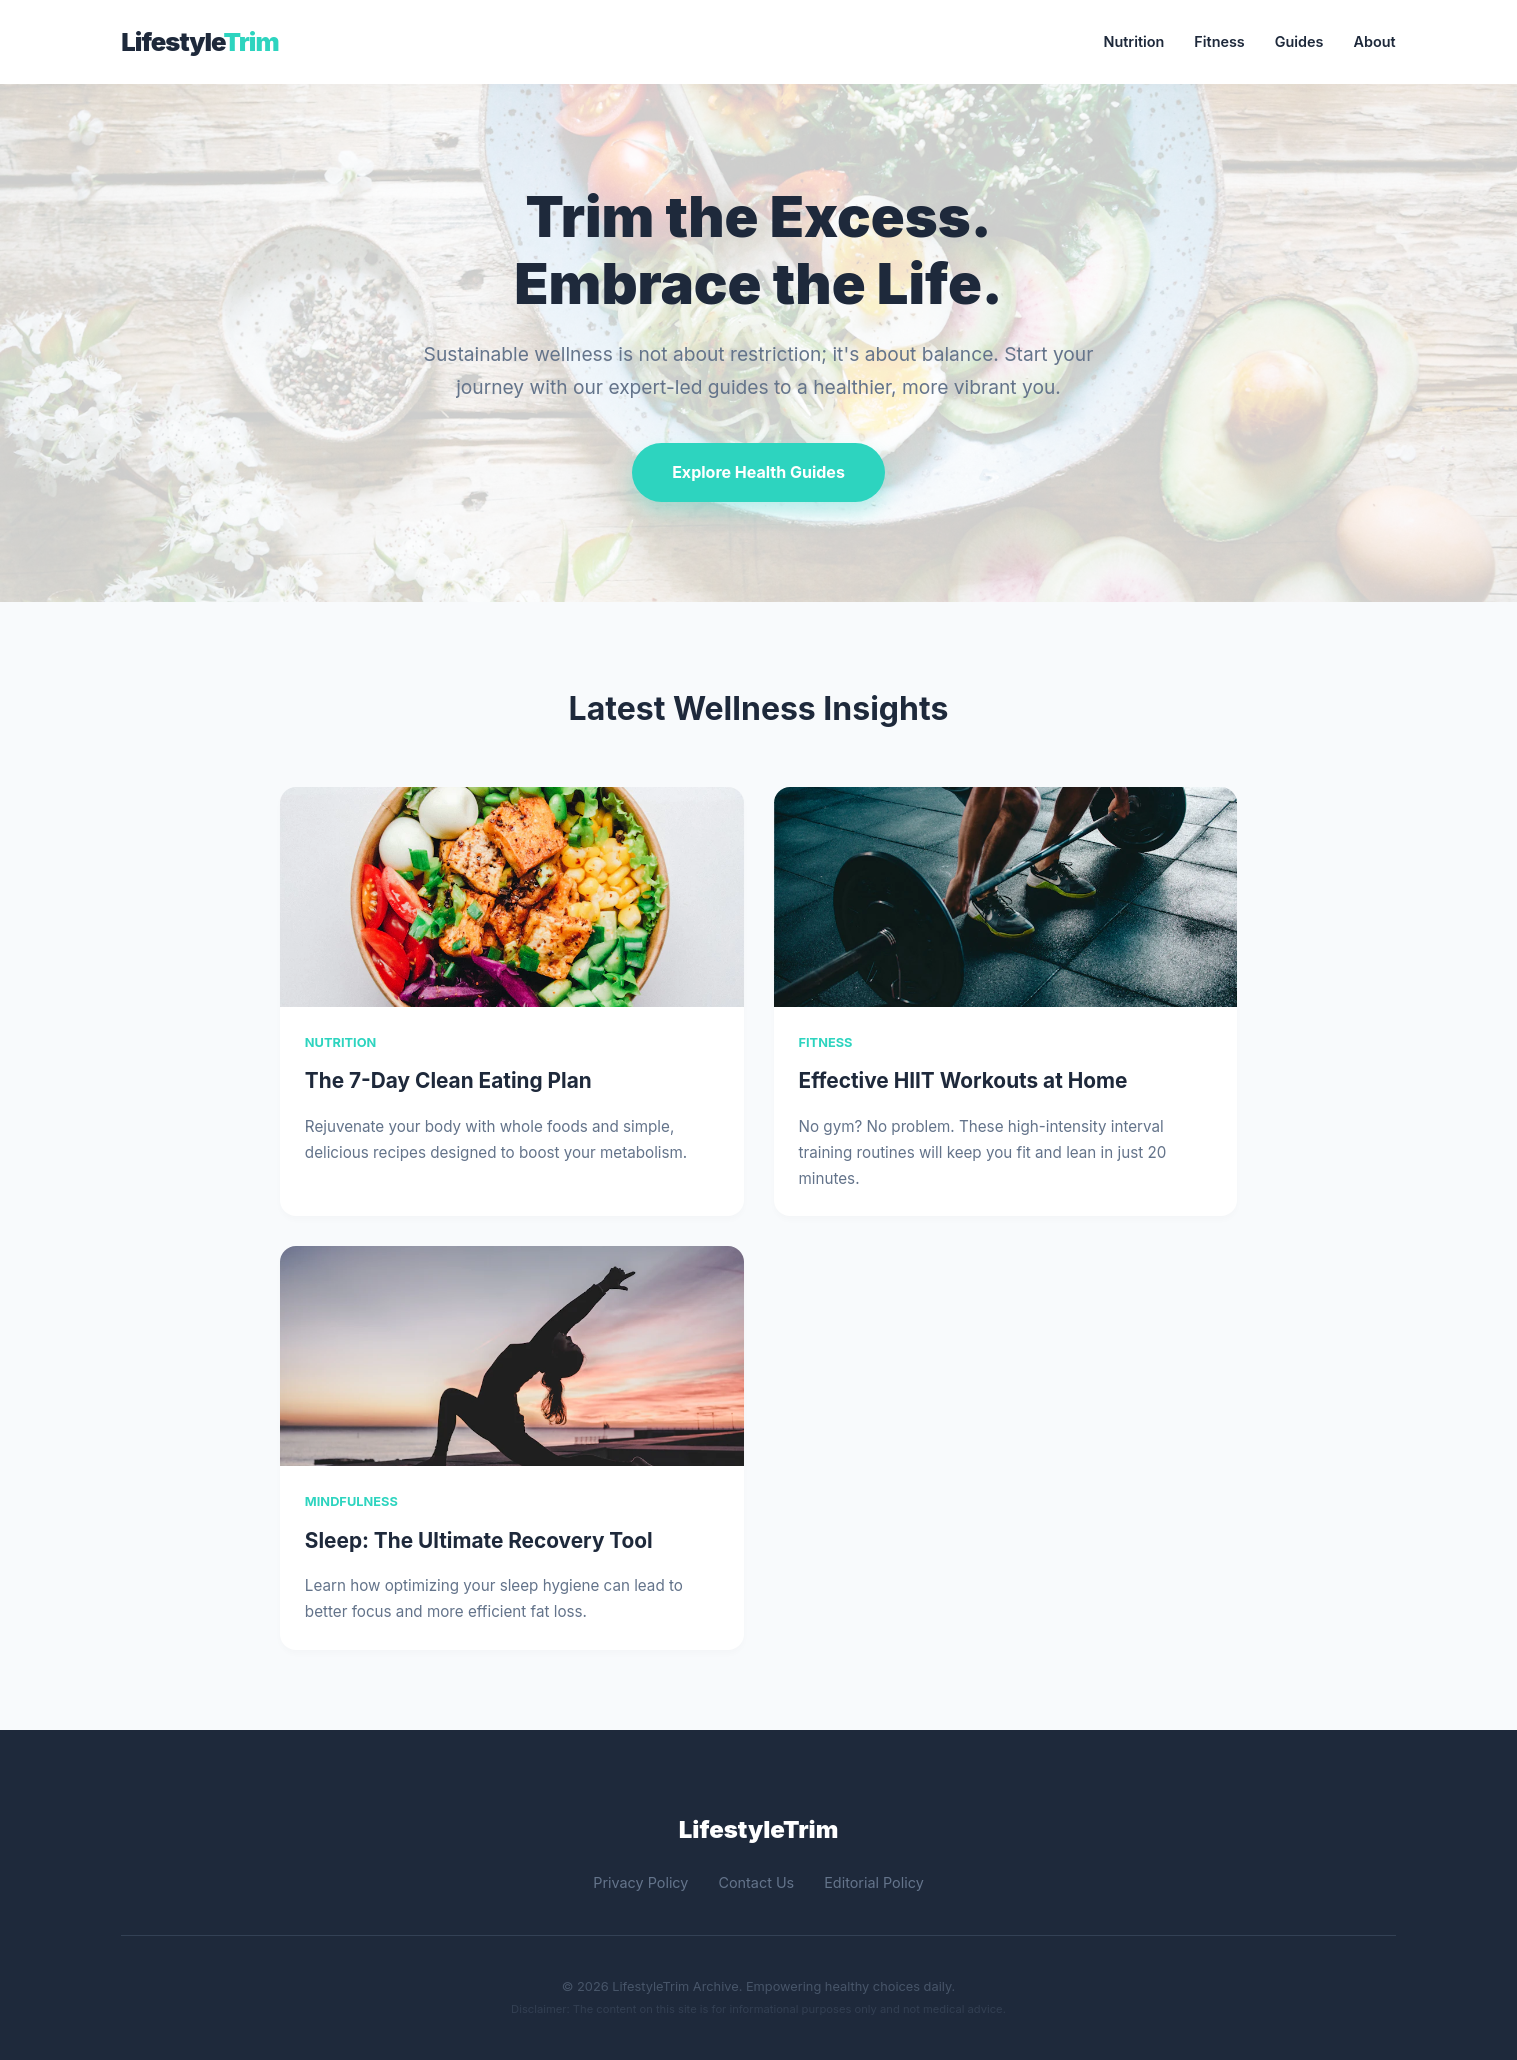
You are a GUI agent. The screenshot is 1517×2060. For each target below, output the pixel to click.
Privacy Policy (640, 1882)
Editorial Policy (874, 1882)
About (1375, 41)
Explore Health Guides (758, 472)
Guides (1299, 41)
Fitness (1219, 41)
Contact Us (756, 1882)
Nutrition (1134, 41)
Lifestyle (199, 41)
